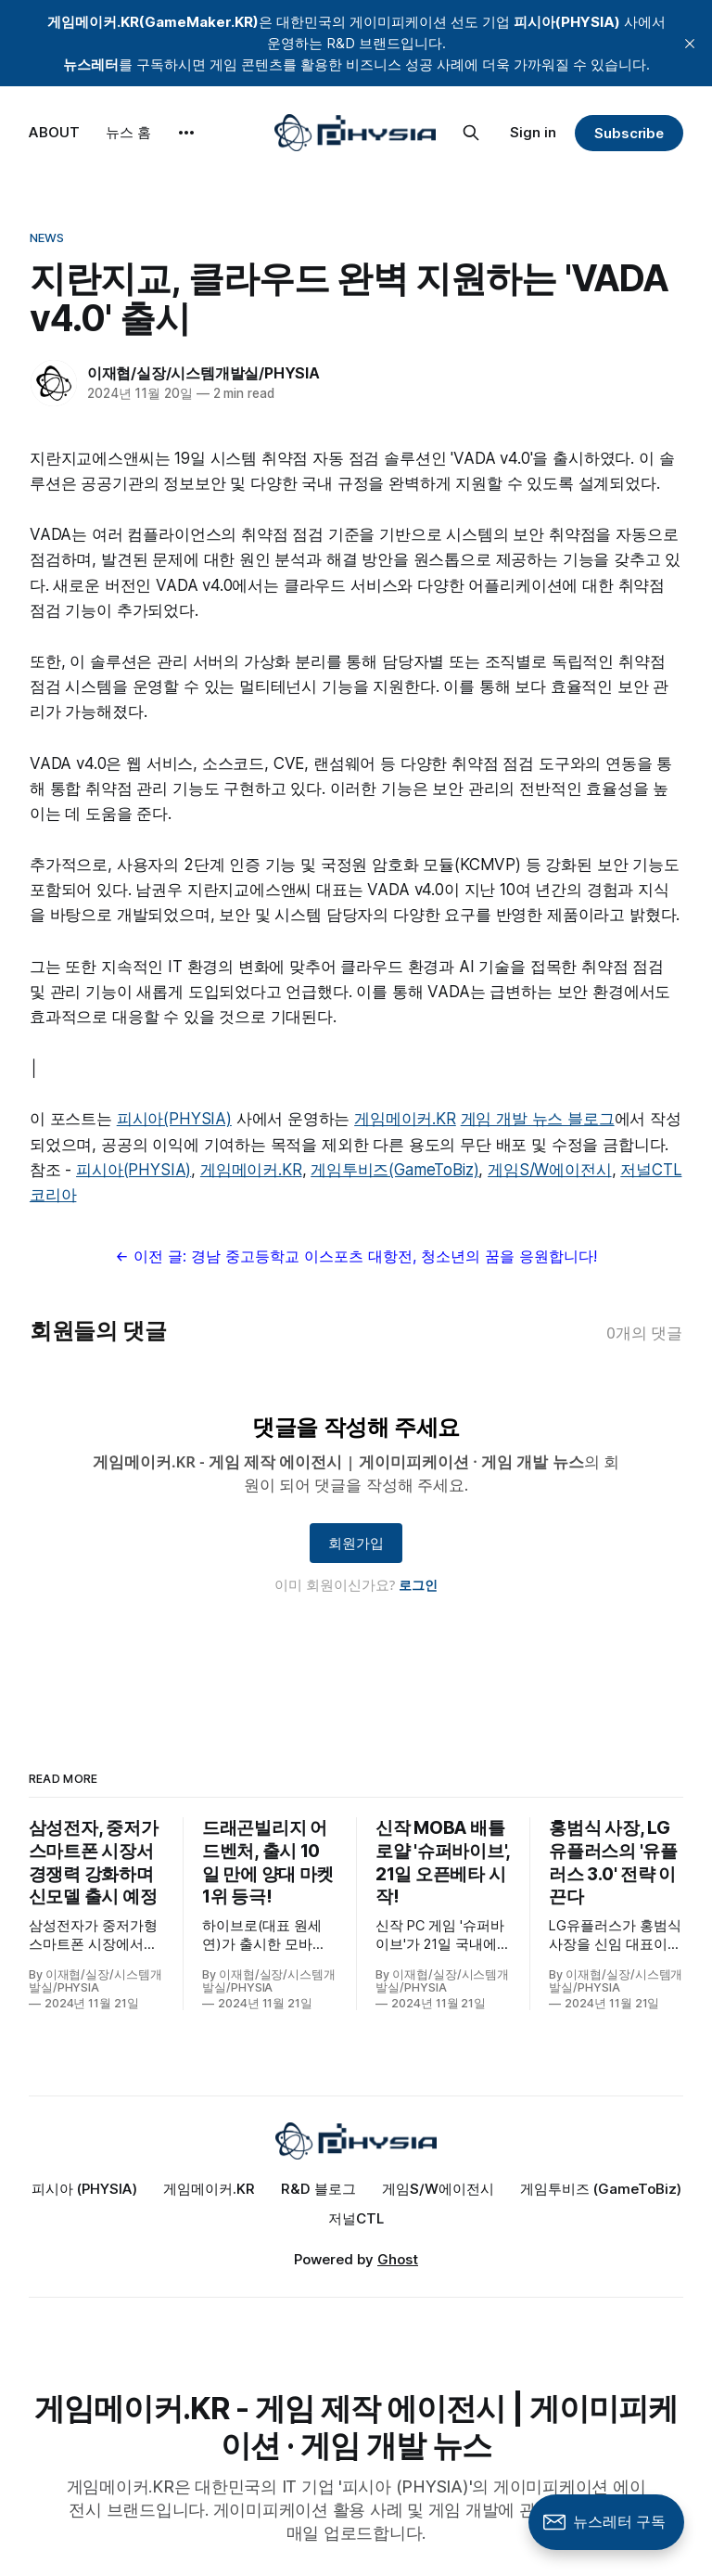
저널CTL (356, 2218)
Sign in (533, 132)
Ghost (397, 2259)
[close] (690, 43)
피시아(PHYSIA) (174, 1118)
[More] (186, 132)
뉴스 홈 (128, 132)
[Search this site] (471, 132)
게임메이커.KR (405, 1118)
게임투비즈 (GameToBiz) (600, 2189)
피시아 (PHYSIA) (84, 2189)
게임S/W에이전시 (549, 1169)
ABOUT (54, 132)
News (47, 237)
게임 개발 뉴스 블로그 (538, 1118)
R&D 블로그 (318, 2189)
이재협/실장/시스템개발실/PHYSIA (203, 373)
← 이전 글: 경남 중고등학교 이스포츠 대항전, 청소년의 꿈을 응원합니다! (355, 1256)
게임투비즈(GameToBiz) (394, 1169)
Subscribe (629, 133)
